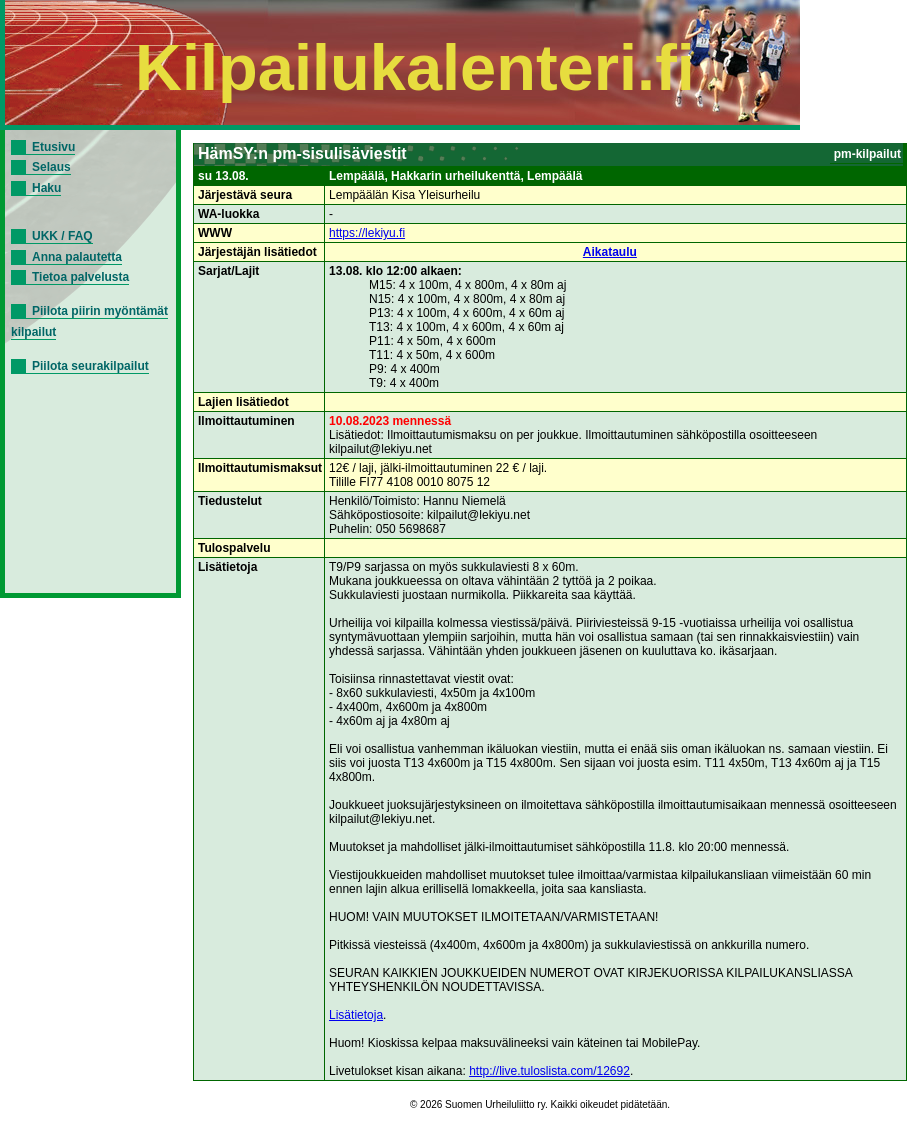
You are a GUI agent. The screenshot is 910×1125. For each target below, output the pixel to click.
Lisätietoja (356, 1015)
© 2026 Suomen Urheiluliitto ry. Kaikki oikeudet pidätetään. (540, 1104)
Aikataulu (610, 252)
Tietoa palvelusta (80, 277)
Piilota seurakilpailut (90, 366)
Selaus (51, 167)
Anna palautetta (77, 257)
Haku (46, 188)
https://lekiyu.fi (367, 233)
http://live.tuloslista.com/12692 (549, 1071)
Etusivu (53, 147)
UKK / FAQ (62, 236)
